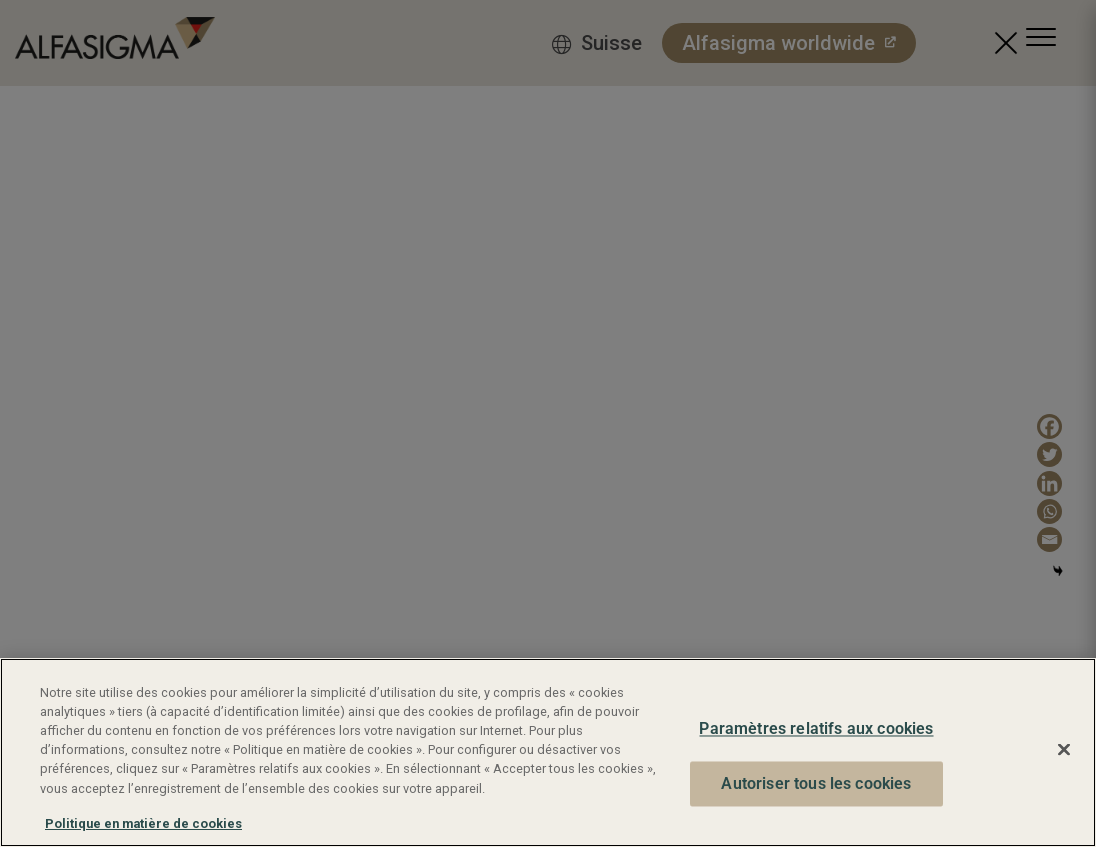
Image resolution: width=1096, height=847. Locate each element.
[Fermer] (1064, 750)
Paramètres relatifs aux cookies (816, 729)
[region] (548, 752)
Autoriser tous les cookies (816, 783)
